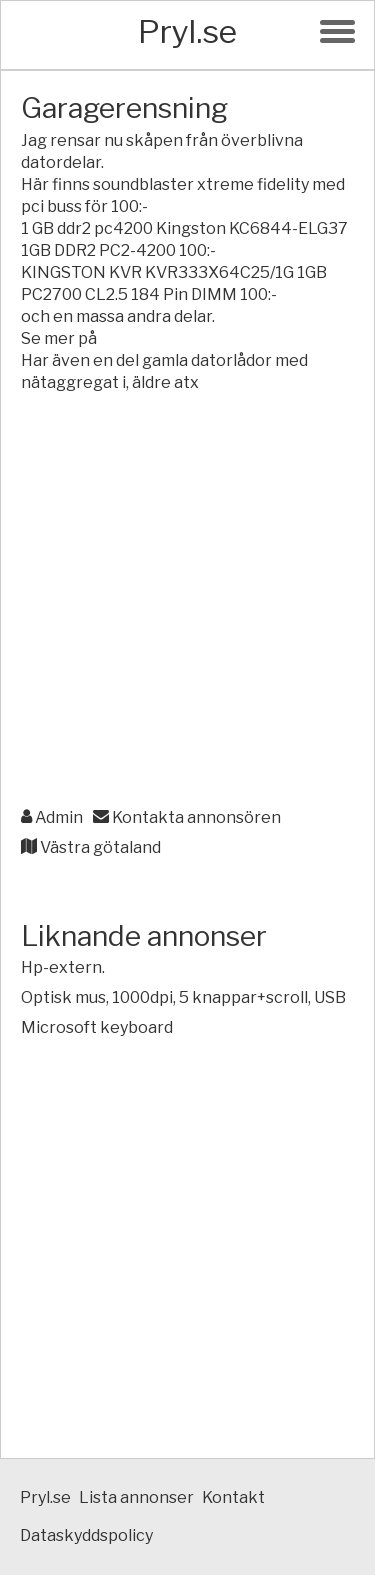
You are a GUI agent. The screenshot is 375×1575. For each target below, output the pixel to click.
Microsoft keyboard (97, 1027)
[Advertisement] (187, 601)
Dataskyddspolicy (86, 1535)
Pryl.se (187, 31)
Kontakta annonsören (187, 817)
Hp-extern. (63, 967)
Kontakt (233, 1497)
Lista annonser (136, 1497)
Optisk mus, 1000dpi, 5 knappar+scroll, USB (183, 997)
